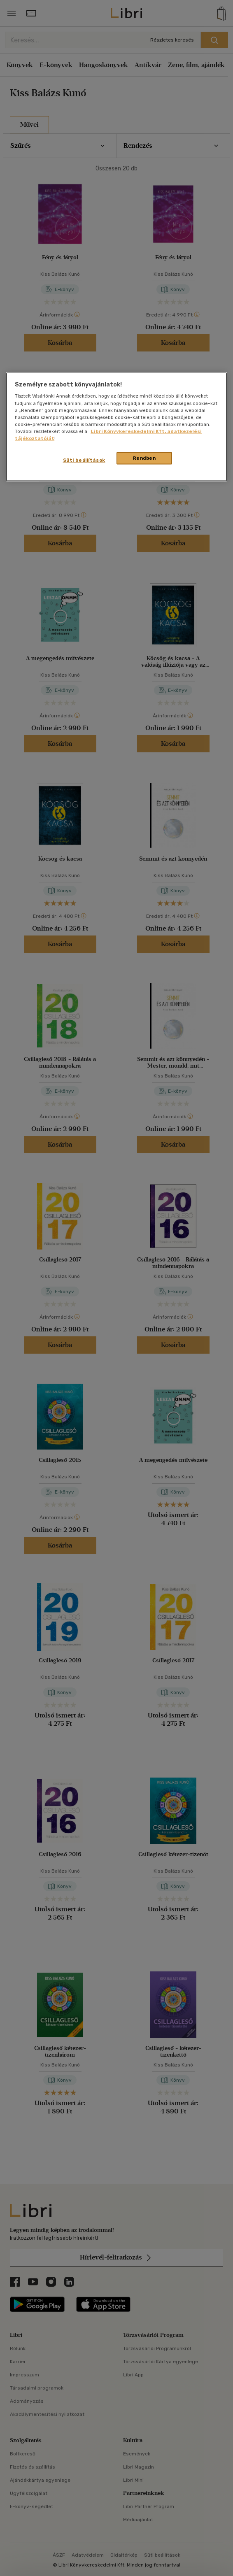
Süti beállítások (84, 460)
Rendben (144, 458)
